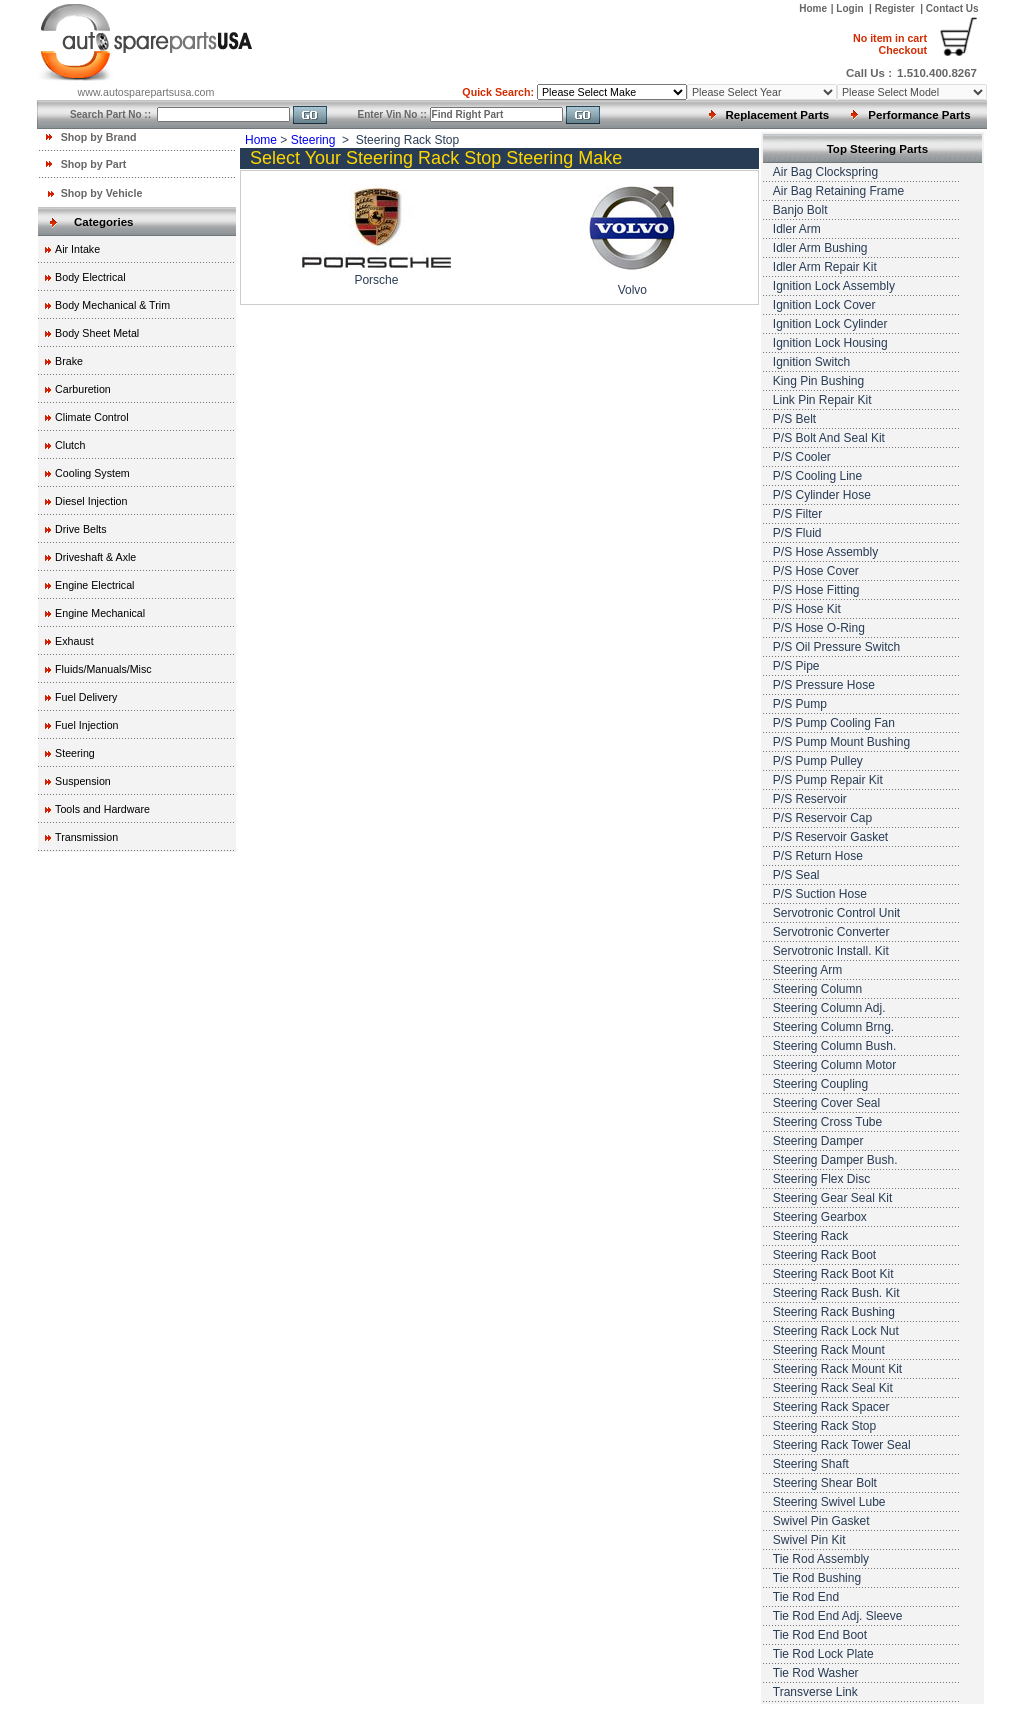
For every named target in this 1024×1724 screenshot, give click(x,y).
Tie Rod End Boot (820, 1635)
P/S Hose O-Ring (819, 628)
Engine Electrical (94, 585)
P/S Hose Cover (816, 571)
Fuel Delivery (86, 697)
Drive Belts (81, 529)
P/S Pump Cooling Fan (834, 723)
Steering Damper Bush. (835, 1160)
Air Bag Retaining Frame (838, 191)
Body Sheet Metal (97, 333)
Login (851, 8)
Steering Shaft (811, 1464)
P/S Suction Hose (820, 894)
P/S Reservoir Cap (822, 818)
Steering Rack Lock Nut (836, 1331)
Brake (69, 361)
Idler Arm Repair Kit (825, 267)
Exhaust (74, 641)
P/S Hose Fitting (816, 590)
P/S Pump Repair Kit (828, 780)
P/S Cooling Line (817, 476)
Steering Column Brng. (833, 1027)
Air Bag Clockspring (825, 172)
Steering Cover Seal (826, 1103)
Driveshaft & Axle (95, 557)
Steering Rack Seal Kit (833, 1388)
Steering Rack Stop (824, 1426)
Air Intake (77, 249)
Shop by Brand (99, 137)
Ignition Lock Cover (824, 305)
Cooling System (92, 473)
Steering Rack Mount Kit (837, 1369)
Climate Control (91, 417)
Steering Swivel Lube (829, 1502)
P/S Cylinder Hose (822, 495)
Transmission (86, 837)
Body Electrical (90, 277)
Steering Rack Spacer (831, 1407)
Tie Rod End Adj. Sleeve (838, 1616)
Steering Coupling (820, 1084)
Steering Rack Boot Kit (833, 1274)
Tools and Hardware (102, 809)
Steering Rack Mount (829, 1350)
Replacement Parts (778, 115)
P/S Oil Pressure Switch (836, 647)
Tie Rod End (806, 1597)
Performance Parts (919, 115)
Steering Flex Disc (821, 1179)
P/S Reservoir (810, 799)
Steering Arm (807, 970)
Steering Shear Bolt (825, 1483)
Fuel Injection (86, 725)
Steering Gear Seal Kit (832, 1198)
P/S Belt (794, 419)
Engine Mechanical (100, 613)
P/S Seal (796, 875)
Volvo (632, 290)
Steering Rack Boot (824, 1255)
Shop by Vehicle (102, 193)
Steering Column (817, 989)
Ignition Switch (811, 362)
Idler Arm (797, 229)
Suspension (83, 781)
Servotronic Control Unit (836, 913)
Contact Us (952, 8)
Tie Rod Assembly (821, 1559)
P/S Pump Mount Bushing (841, 742)
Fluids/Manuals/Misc (103, 669)
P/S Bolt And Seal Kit (829, 438)
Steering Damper (818, 1141)
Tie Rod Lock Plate (823, 1654)
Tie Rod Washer (816, 1673)
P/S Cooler (802, 457)
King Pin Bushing (818, 381)
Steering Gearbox (820, 1217)
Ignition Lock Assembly (834, 286)
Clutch (70, 445)
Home (813, 8)
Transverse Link (815, 1692)
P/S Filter (797, 514)
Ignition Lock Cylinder (830, 324)
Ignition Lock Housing (830, 343)
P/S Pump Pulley (818, 761)
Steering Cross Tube (827, 1122)
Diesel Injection (91, 501)
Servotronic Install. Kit (831, 951)
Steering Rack (810, 1236)
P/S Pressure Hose (824, 685)
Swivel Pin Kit (809, 1540)
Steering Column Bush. (834, 1046)
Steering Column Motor (834, 1065)
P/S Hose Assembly (825, 552)
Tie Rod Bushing (817, 1578)
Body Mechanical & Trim (112, 305)
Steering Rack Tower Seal (842, 1445)
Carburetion (83, 389)
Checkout (890, 44)
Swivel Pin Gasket (821, 1521)
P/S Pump (800, 704)
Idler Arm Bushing (820, 248)
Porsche (376, 280)
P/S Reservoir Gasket (830, 837)
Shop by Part (94, 164)
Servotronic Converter (831, 932)
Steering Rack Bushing (834, 1312)
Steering (75, 753)
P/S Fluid (797, 533)
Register (895, 8)
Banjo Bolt (800, 210)
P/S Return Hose (818, 856)
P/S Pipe (796, 666)
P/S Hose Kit (807, 609)
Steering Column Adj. (829, 1008)
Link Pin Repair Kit (822, 400)
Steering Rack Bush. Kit (836, 1293)
